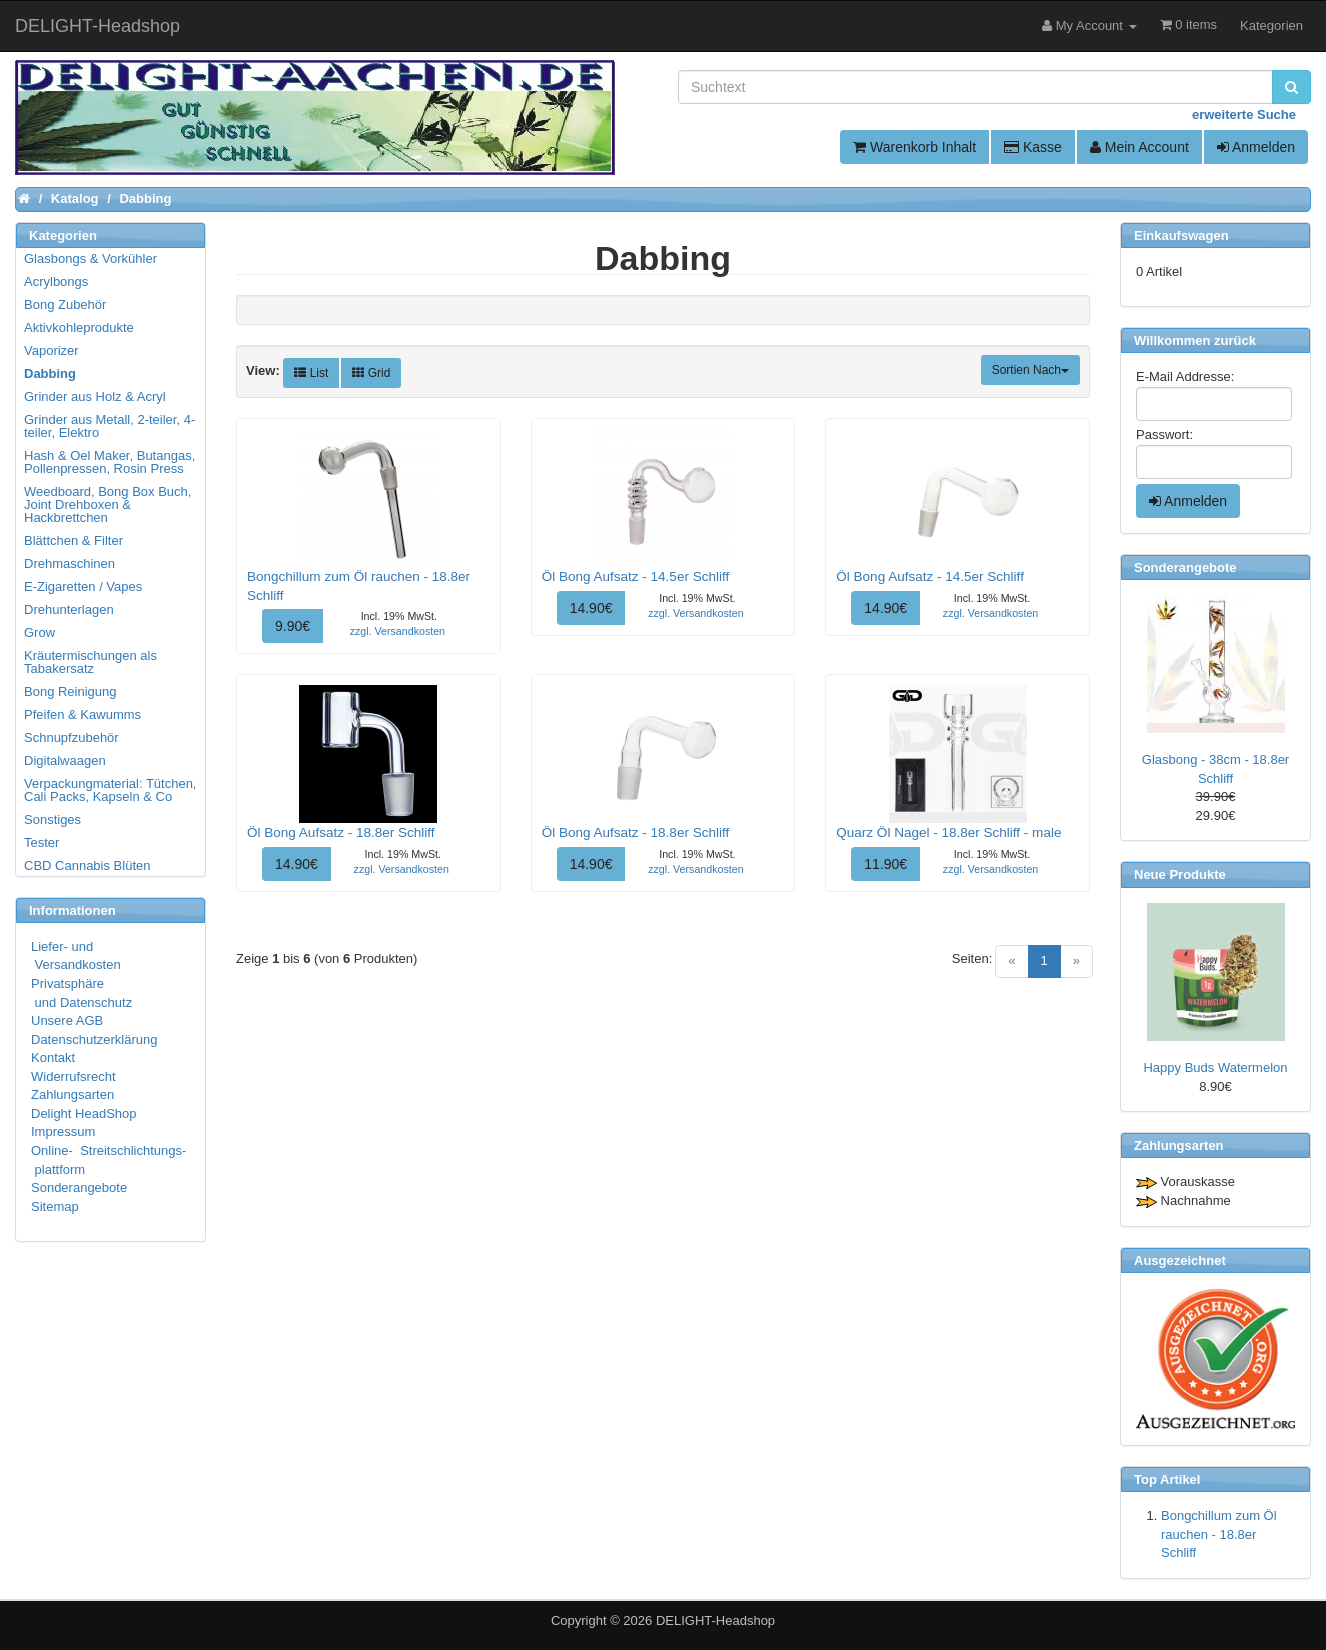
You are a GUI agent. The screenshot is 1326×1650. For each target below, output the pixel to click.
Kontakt (53, 1057)
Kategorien (1271, 25)
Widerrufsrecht (73, 1076)
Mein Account (1139, 147)
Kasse (1033, 147)
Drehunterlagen (69, 609)
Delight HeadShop (84, 1113)
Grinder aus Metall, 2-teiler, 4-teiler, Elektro (109, 426)
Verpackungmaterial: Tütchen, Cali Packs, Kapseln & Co (110, 790)
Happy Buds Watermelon (1215, 1067)
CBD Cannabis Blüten (87, 865)
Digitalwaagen (65, 760)
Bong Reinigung (70, 691)
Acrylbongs (56, 281)
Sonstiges (52, 819)
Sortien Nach (1030, 370)
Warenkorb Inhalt (914, 147)
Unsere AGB (67, 1020)
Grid (371, 373)
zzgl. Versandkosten (397, 631)
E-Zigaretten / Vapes (83, 586)
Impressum (63, 1131)
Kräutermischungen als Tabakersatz (90, 662)
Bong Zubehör (65, 304)
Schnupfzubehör (71, 737)
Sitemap (55, 1206)
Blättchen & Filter (73, 540)
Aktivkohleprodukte (79, 327)
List (311, 373)
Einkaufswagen (1181, 235)
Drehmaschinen (69, 563)
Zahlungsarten (72, 1094)
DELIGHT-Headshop (715, 1620)
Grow (39, 632)
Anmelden (1256, 147)
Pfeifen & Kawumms (82, 714)
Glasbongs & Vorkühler (90, 258)
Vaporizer (51, 350)
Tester (41, 842)
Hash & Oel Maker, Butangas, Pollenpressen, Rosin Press (109, 462)
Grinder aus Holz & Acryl (95, 396)
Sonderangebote (79, 1187)
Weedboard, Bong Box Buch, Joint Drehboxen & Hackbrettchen (107, 504)
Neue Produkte (1180, 874)
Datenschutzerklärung (94, 1039)
